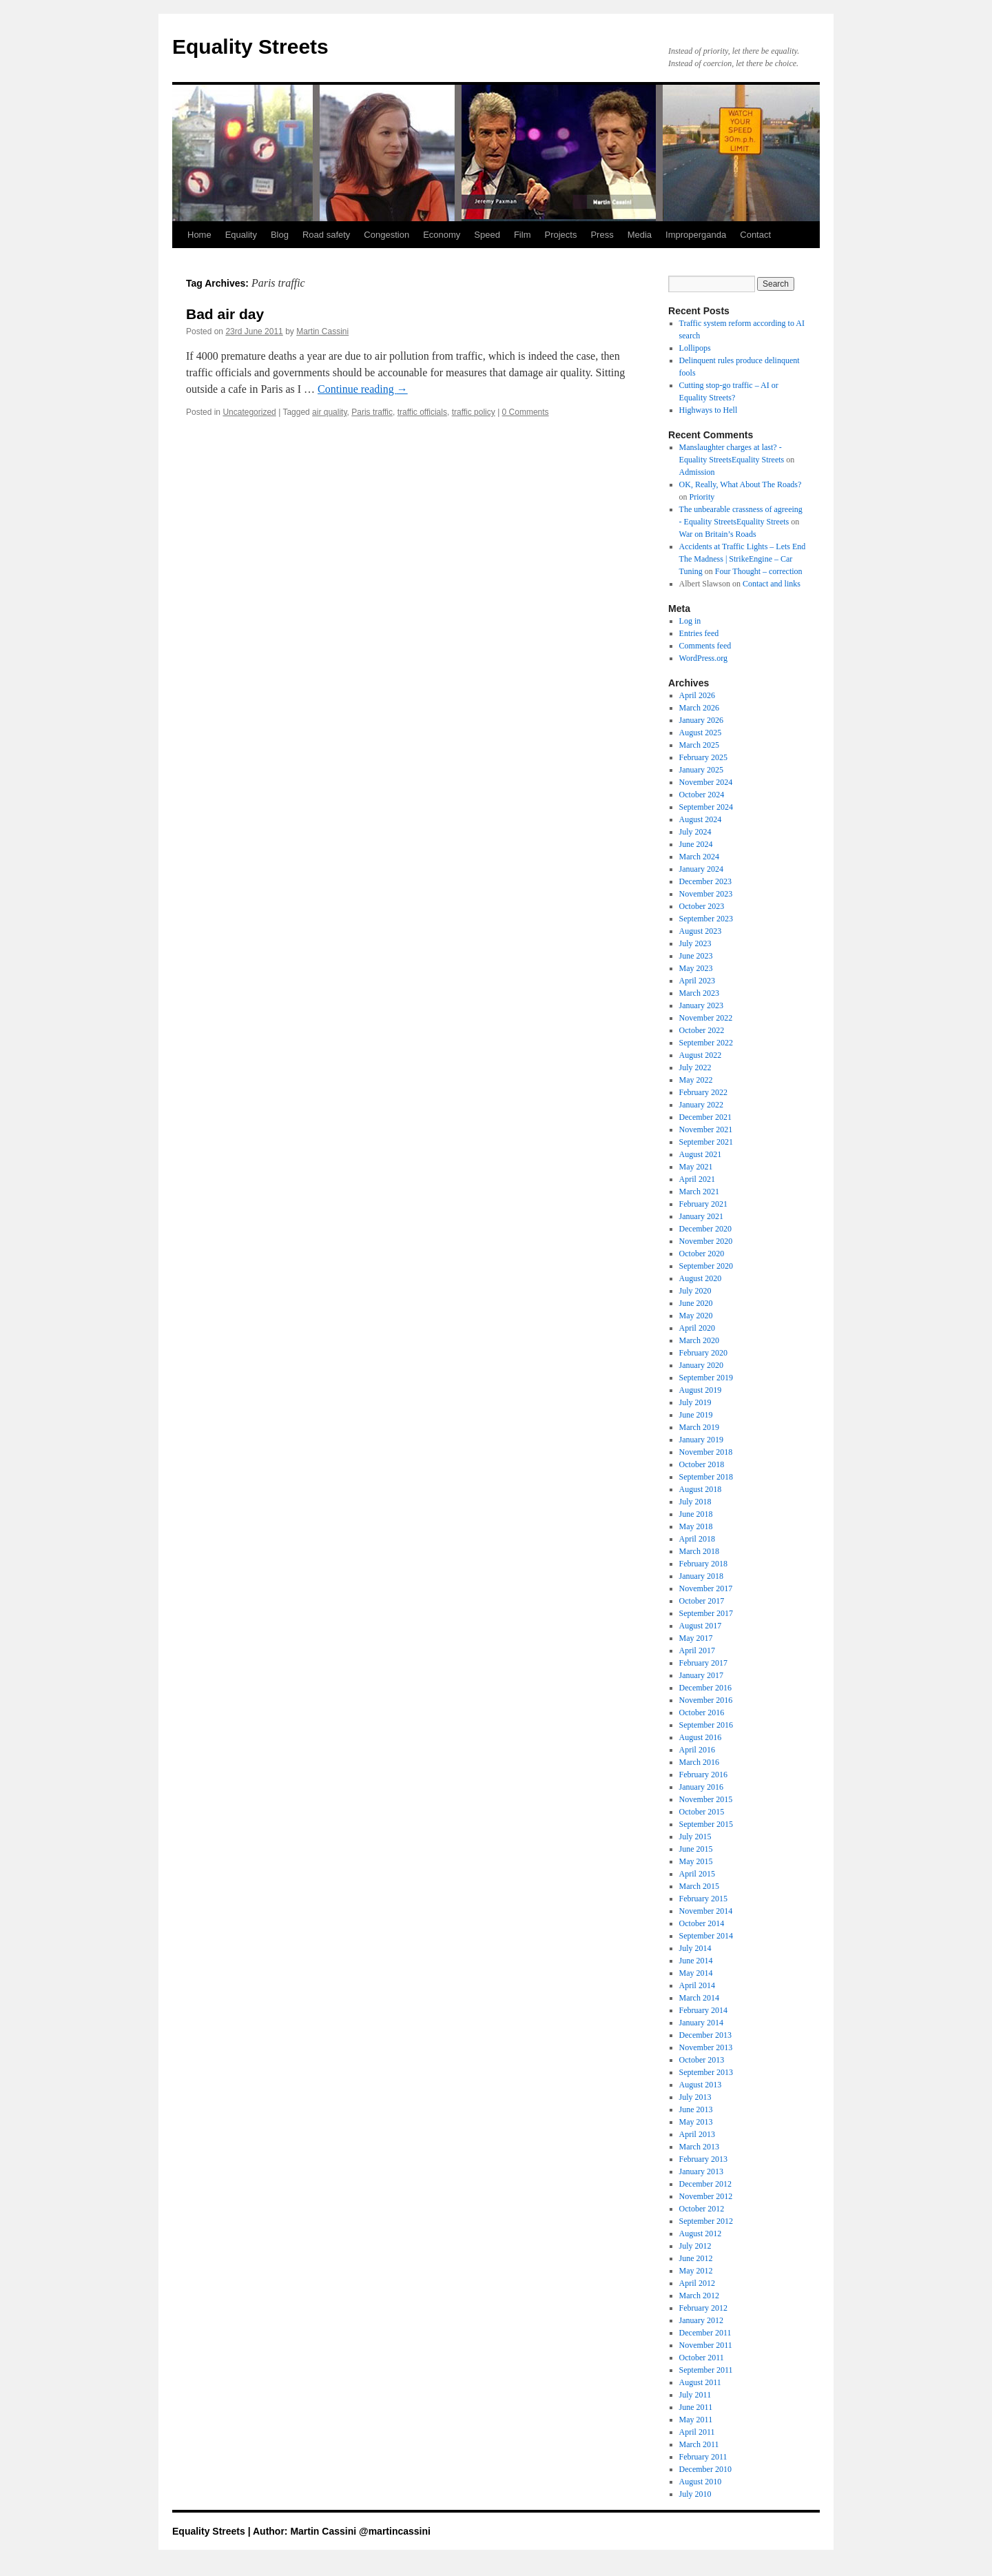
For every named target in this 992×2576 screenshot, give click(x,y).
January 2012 (701, 2320)
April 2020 (697, 1328)
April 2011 (697, 2432)
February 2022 (703, 1092)
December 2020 (705, 1229)
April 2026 (697, 695)
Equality (241, 234)
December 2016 (705, 1688)
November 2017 (706, 1588)
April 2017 (697, 1650)
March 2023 (699, 993)
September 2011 (706, 2370)
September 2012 (706, 2221)
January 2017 (701, 1675)
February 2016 (703, 1774)
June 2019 (696, 1415)
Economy (441, 234)
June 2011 (696, 2407)
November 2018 (706, 1452)
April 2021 (697, 1179)
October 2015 (702, 1812)
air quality (329, 412)
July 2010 (695, 2494)
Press (601, 234)
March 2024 (699, 856)
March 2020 (699, 1340)
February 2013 (703, 2159)
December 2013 (705, 2035)
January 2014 (701, 2022)
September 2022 (706, 1042)
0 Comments (525, 412)
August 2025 (700, 732)
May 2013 (696, 2122)
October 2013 (702, 2060)
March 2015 (699, 1886)
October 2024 (702, 794)
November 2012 (706, 2196)
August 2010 (700, 2481)
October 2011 (701, 2357)
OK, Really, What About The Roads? (740, 484)
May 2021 (696, 1167)
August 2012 (700, 2233)
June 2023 (696, 956)
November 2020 (706, 1241)
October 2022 (702, 1030)
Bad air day (225, 314)
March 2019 (699, 1427)
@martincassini (395, 2531)
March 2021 (699, 1191)
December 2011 (705, 2333)
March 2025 (699, 745)
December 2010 (705, 2469)
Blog (280, 234)
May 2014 (696, 1973)
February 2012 (703, 2308)
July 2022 (695, 1067)
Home (199, 234)
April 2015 (697, 1874)
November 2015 (706, 1799)
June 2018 (696, 1514)
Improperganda (695, 234)
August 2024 (700, 819)
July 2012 (695, 2246)
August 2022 (700, 1055)
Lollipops (695, 348)
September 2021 (706, 1142)
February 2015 (703, 1898)
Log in (690, 621)
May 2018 (696, 1526)
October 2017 (702, 1601)
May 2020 (696, 1315)
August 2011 (700, 2382)
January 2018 (701, 1576)
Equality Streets (250, 46)
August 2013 (700, 2084)
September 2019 (706, 1377)
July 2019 (695, 1402)
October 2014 (702, 1923)
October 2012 (702, 2209)
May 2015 (696, 1861)
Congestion (386, 234)
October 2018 (702, 1464)
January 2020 (701, 1365)
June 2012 (696, 2258)
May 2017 (696, 1638)
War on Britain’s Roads (717, 534)
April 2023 (697, 980)
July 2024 (695, 832)
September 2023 (706, 918)
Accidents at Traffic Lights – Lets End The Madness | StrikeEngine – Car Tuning (742, 559)
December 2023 (705, 881)
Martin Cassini (322, 331)
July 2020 (695, 1291)
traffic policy (473, 412)
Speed (487, 234)
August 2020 (700, 1278)
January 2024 (701, 869)
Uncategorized (249, 412)
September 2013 (706, 2072)
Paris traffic (372, 412)
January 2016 (701, 1787)
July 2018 (695, 1501)
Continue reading (363, 389)
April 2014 (697, 1985)
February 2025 (703, 757)
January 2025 (701, 770)
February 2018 (703, 1563)
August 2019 (700, 1390)
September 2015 (706, 1824)
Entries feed (699, 633)
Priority (702, 497)
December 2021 (705, 1117)
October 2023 (702, 906)
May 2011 (696, 2419)
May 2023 (696, 968)
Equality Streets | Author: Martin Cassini (265, 2531)
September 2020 (706, 1266)
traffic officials (422, 412)
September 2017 (706, 1613)
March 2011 (699, 2444)
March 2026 (699, 708)
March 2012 (699, 2295)
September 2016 (706, 1725)
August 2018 (700, 1489)
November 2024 (706, 782)
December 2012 (705, 2184)
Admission (697, 472)
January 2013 (701, 2171)
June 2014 (696, 1960)
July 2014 (695, 1948)
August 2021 (700, 1154)
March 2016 (699, 1762)
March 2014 (699, 1998)
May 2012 (696, 2271)
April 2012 (697, 2283)
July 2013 (695, 2097)
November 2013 (706, 2047)
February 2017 (703, 1663)
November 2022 (706, 1018)
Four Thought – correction (759, 571)
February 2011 (703, 2457)
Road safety (326, 234)
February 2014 (703, 2010)
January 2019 (701, 1439)
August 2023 (700, 931)
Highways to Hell (708, 410)
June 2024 (696, 844)
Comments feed (705, 646)
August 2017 (700, 1626)
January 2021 (701, 1216)
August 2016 (700, 1737)
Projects (560, 234)
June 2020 (696, 1303)
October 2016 (702, 1712)
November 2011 (705, 2345)
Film (522, 234)
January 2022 (701, 1105)
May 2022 (696, 1080)
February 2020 (703, 1353)
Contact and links (771, 584)
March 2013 (699, 2146)
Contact (755, 234)
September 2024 (706, 807)
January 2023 (701, 1005)
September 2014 (706, 1936)
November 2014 (706, 1911)
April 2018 (697, 1539)
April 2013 (697, 2134)
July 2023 (695, 943)
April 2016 (697, 1750)
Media (640, 234)
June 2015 (696, 1849)
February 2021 (703, 1204)
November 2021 (706, 1129)
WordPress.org (703, 658)
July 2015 (695, 1836)
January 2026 (701, 720)
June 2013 (696, 2109)
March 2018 (699, 1551)
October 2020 (702, 1253)
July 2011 (695, 2395)
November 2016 (706, 1700)
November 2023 (706, 894)
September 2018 (706, 1477)
